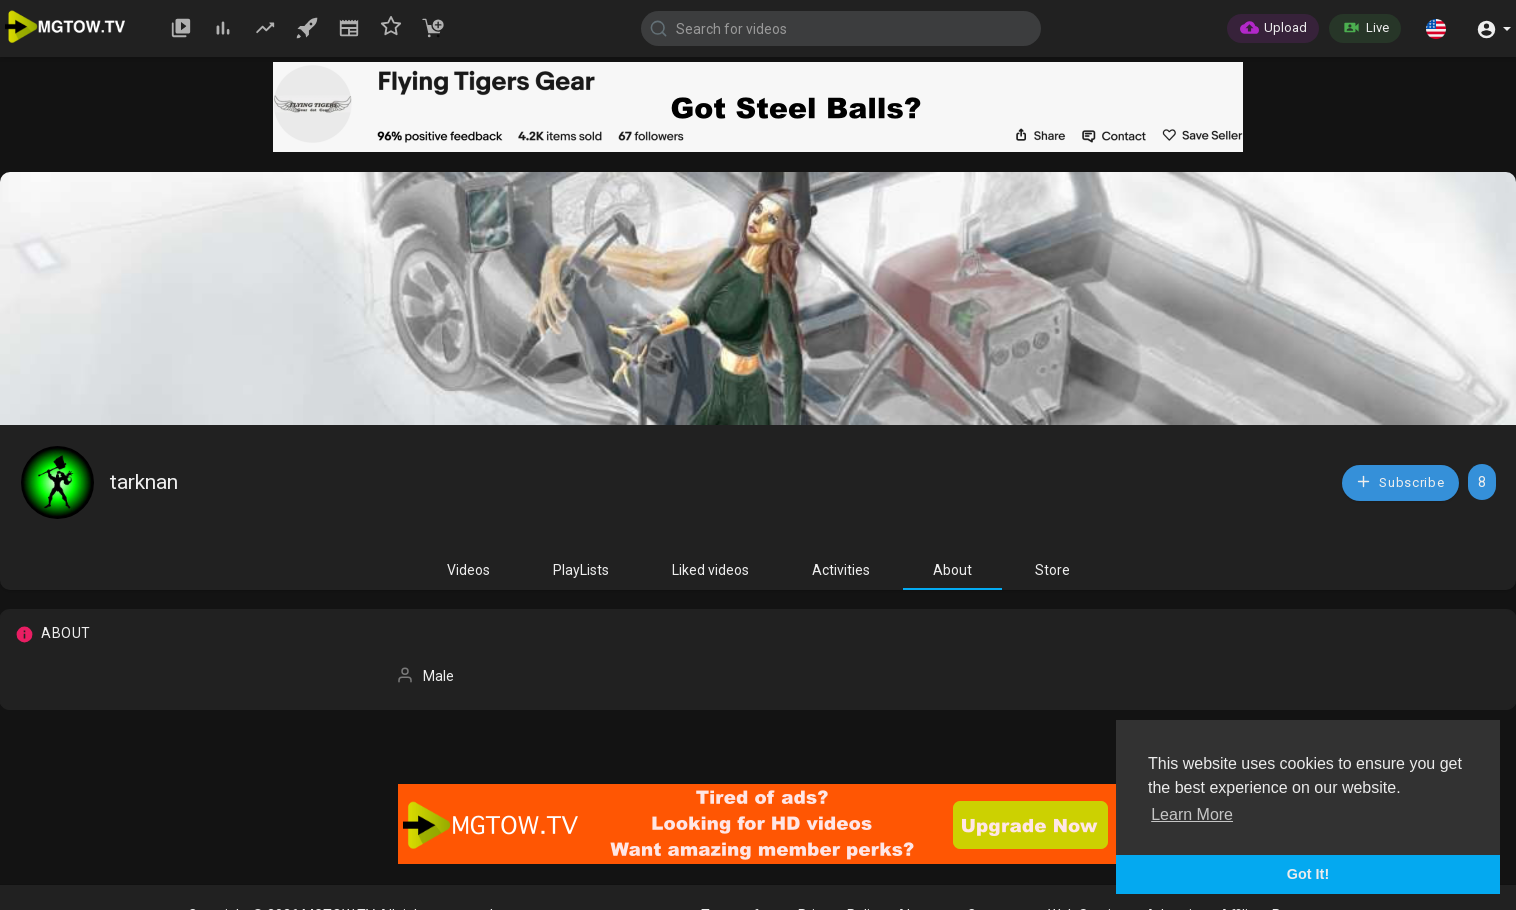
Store (1052, 570)
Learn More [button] (1192, 814)
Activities (841, 570)
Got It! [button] (1308, 874)
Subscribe (1400, 481)
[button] (1436, 28)
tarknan (144, 482)
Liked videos (710, 570)
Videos (468, 570)
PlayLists (581, 570)
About (952, 570)
